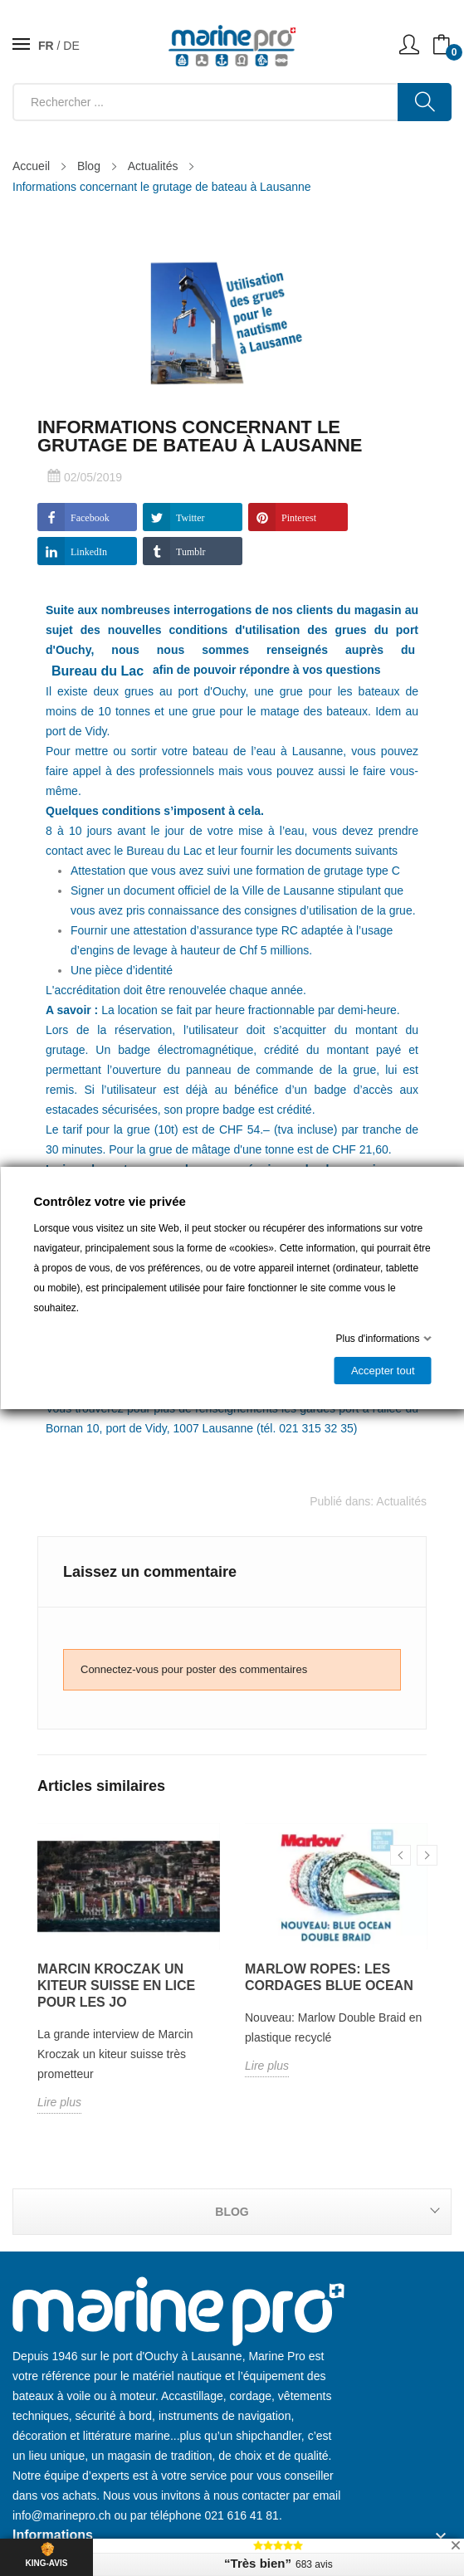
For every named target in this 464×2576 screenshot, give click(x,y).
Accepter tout (382, 1370)
